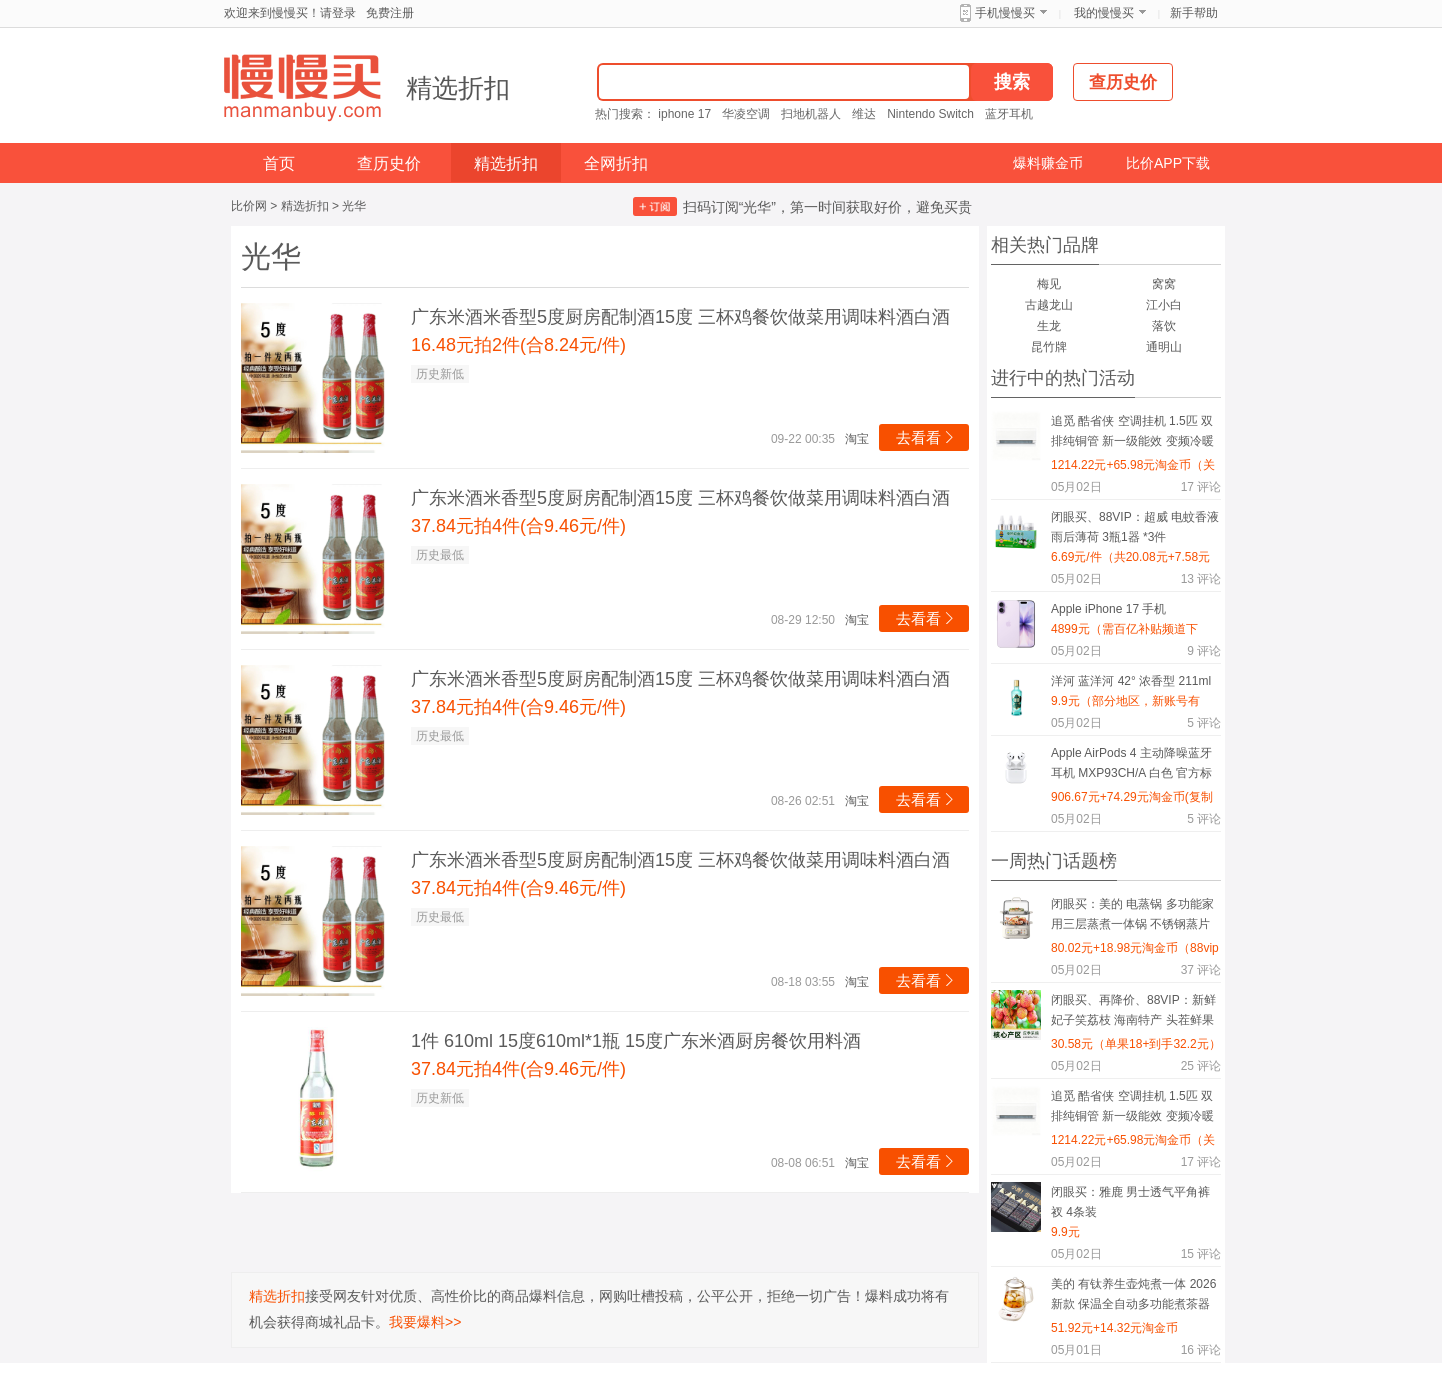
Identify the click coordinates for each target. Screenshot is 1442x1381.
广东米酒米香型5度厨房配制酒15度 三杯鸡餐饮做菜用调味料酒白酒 (680, 317)
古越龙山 (1049, 305)
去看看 (926, 437)
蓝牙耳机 (1009, 114)
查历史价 (389, 163)
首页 (279, 163)
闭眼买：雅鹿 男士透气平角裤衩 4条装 (1130, 1202)
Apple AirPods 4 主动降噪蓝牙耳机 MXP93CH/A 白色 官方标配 (1131, 766)
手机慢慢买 (1005, 13)
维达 (864, 114)
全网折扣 (616, 163)
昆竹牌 (1049, 347)
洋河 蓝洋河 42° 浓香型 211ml (1131, 681)
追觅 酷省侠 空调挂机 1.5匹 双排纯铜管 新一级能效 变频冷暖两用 (1132, 434)
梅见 (1049, 284)
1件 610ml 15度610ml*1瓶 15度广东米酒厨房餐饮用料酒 (636, 1041)
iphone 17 (684, 114)
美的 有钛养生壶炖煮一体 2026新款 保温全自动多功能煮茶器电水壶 (1133, 1297)
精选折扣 (458, 88)
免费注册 (390, 13)
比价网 (249, 206)
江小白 (1164, 305)
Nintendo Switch (930, 114)
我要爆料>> (425, 1322)
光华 (354, 206)
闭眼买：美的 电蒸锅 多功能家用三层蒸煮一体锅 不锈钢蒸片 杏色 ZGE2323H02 (1132, 917)
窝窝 (1164, 284)
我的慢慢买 (1104, 13)
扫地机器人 (811, 114)
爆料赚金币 (1048, 163)
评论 (1201, 487)
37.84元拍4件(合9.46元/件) (518, 526)
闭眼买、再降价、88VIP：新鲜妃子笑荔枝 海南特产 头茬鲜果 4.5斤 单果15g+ (1133, 1013)
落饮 (1164, 326)
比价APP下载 (1168, 163)
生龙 (1049, 326)
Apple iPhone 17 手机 (1108, 609)
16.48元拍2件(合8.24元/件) (518, 345)
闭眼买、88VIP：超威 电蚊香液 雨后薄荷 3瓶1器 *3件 (1135, 527)
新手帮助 (1194, 13)
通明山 (1164, 347)
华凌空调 (746, 114)
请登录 (338, 13)
